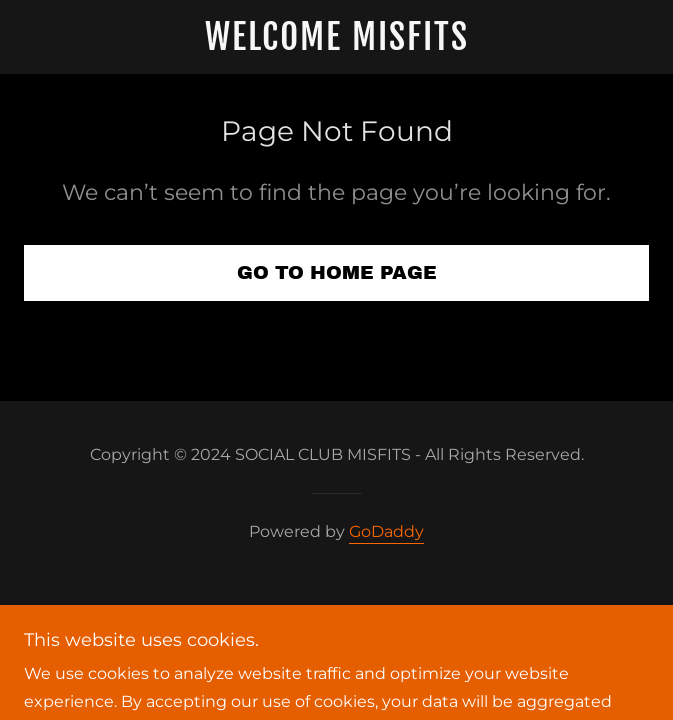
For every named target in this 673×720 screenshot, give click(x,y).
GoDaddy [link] (386, 531)
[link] (337, 37)
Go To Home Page (337, 272)
